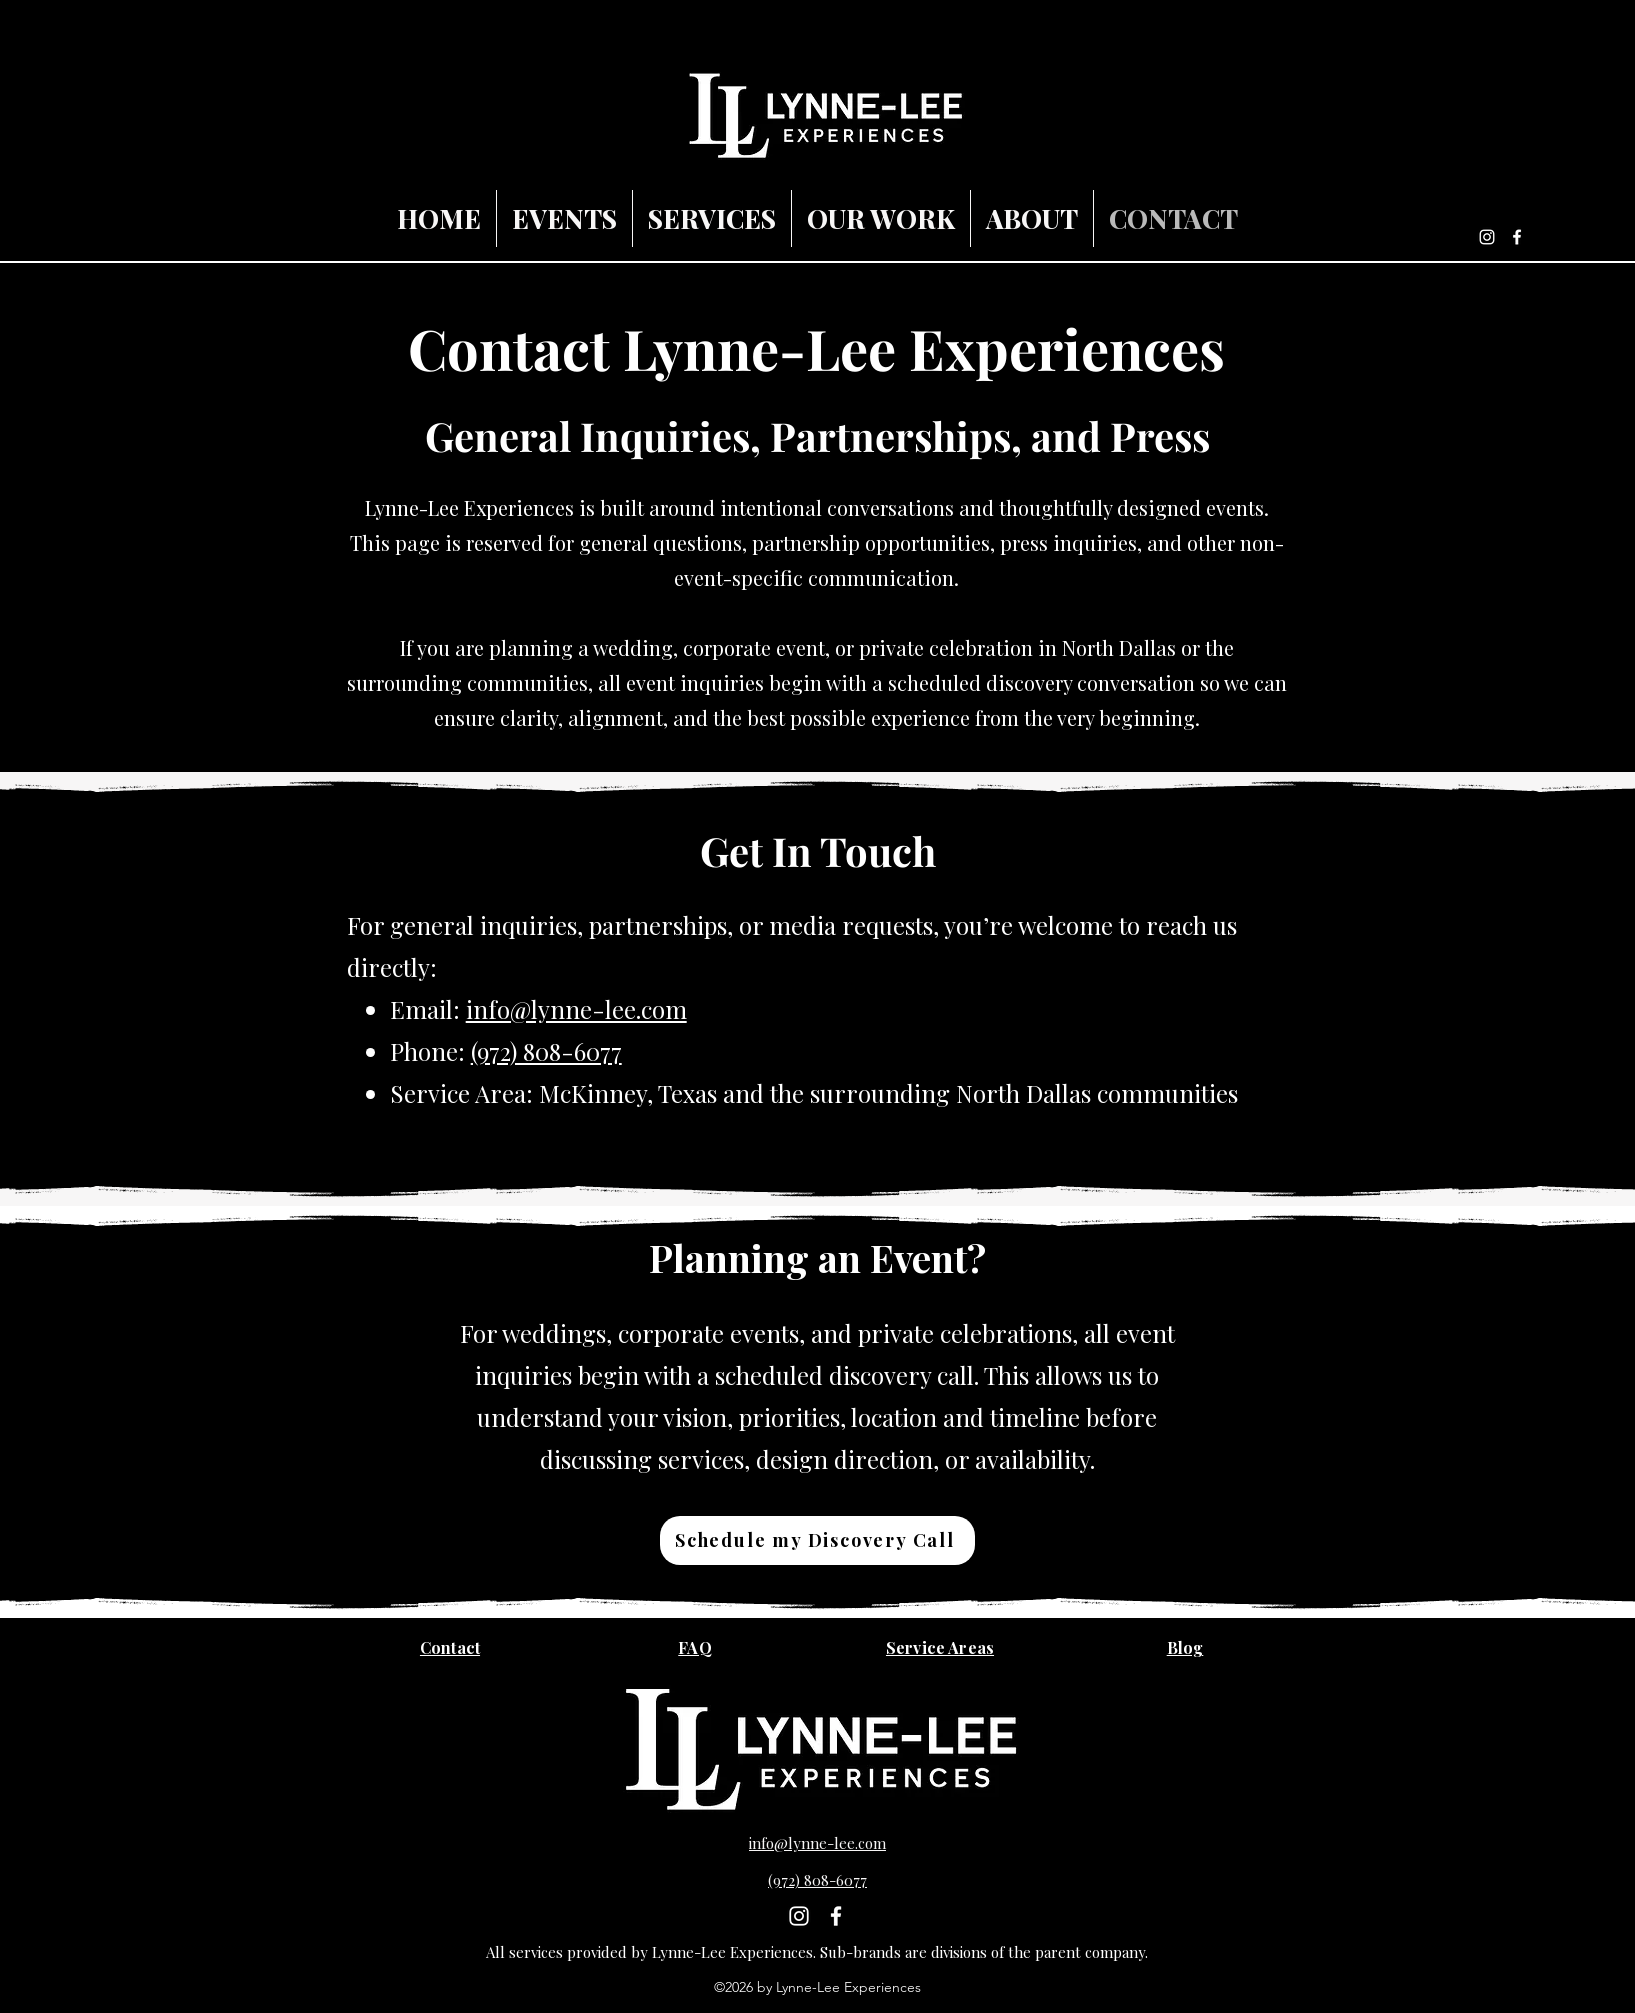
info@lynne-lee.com (576, 1009)
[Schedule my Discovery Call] (817, 1540)
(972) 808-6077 (546, 1051)
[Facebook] (1517, 237)
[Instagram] (1487, 237)
